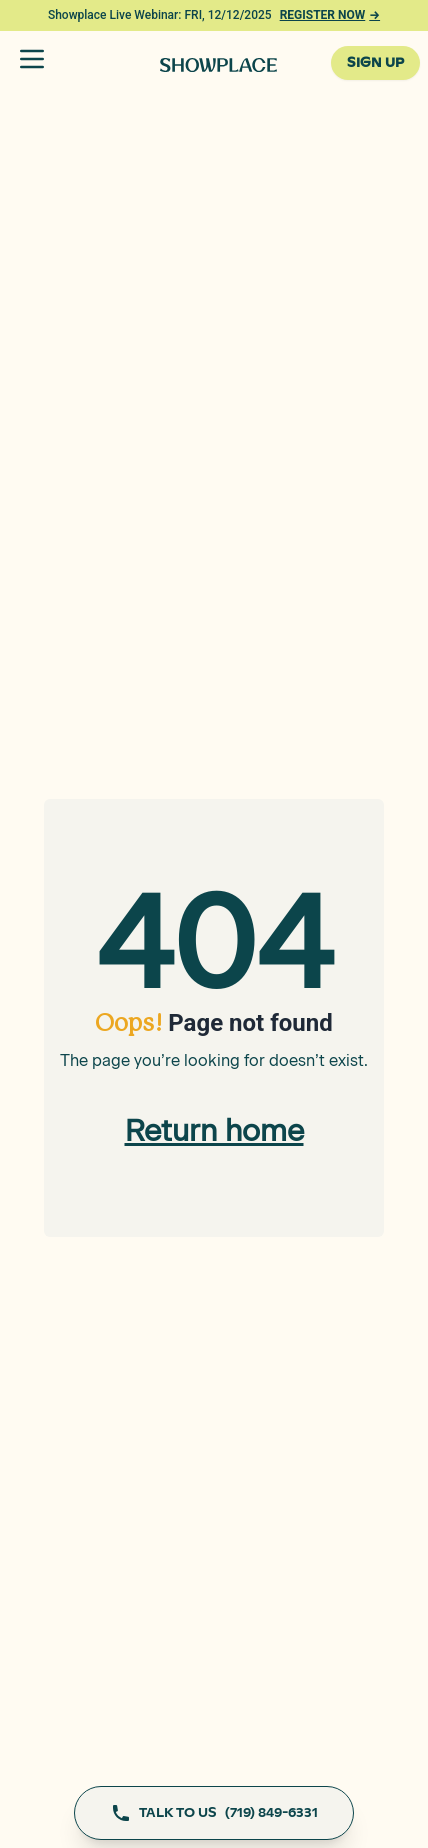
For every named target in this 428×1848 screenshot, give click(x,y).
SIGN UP (375, 63)
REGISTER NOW (330, 15)
